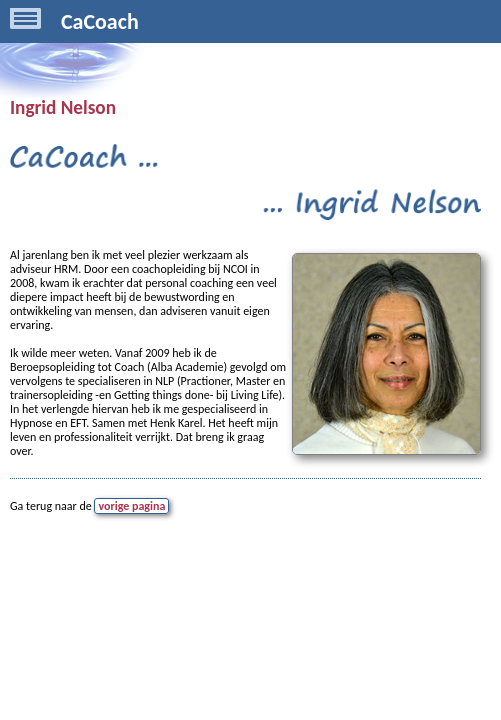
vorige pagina (131, 506)
